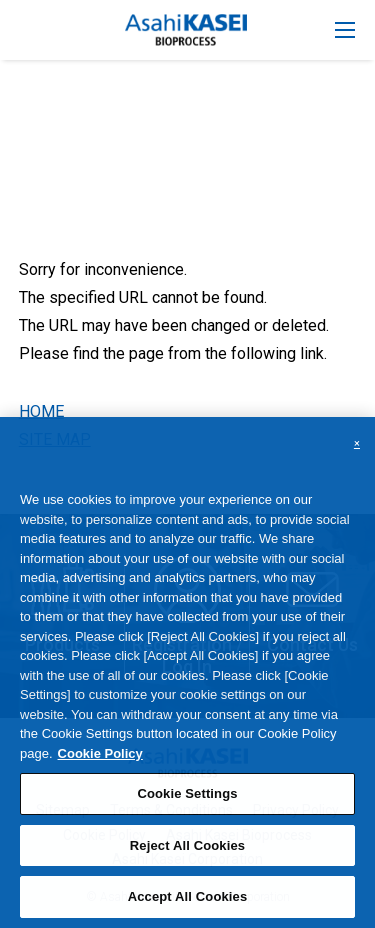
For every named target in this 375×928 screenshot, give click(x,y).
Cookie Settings (187, 802)
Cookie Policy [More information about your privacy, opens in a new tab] (100, 762)
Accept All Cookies (188, 906)
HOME (41, 411)
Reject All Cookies (187, 854)
